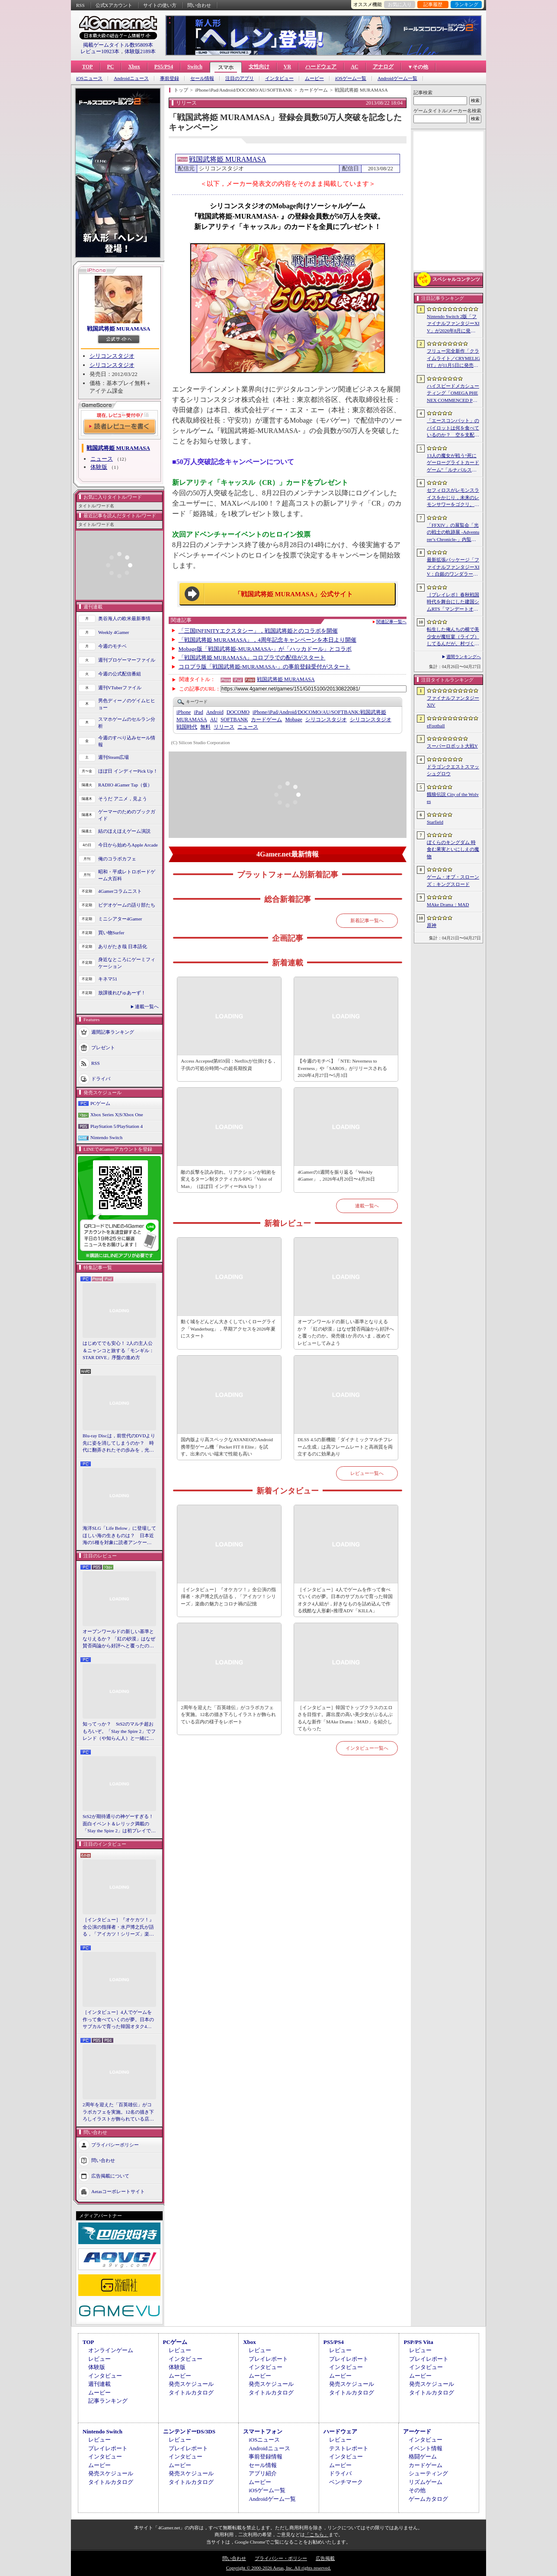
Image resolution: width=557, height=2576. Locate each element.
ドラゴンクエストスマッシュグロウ (453, 770)
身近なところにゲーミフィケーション (126, 963)
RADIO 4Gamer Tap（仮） (125, 784)
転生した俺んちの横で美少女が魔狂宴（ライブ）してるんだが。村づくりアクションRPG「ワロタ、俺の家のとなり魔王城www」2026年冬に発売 (453, 637)
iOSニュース (89, 78)
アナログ (383, 67)
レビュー (99, 2359)
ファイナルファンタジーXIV (453, 701)
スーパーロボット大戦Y (452, 745)
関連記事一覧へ (391, 622)
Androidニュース (131, 78)
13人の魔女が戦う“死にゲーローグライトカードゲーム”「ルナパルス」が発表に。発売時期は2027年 (453, 463)
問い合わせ (199, 5)
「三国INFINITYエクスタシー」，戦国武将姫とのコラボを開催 (258, 630)
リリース (224, 727)
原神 (431, 925)
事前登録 (169, 78)
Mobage (293, 719)
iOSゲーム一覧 (350, 78)
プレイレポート (268, 2359)
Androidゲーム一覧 (397, 78)
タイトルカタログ (191, 2392)
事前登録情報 (265, 2456)
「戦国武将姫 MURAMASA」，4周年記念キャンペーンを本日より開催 (267, 640)
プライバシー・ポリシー (281, 2558)
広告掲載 (325, 2558)
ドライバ (100, 1078)
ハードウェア (320, 67)
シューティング (428, 2473)
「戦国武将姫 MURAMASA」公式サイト (293, 594)
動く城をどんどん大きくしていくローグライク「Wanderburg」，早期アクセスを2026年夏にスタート (228, 1328)
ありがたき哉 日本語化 (122, 946)
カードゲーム (266, 719)
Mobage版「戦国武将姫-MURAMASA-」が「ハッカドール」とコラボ (265, 649)
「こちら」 (317, 2534)
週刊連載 (99, 2384)
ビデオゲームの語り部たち (126, 904)
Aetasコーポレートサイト (118, 2191)
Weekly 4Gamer (113, 632)
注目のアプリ (239, 78)
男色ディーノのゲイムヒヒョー (126, 704)
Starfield (435, 822)
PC (110, 67)
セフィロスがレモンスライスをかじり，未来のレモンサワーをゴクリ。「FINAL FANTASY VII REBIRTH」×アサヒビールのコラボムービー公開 (453, 497)
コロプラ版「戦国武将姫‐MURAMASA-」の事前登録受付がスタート (264, 666)
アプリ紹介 (263, 2473)
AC (354, 67)
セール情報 (202, 78)
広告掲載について (110, 2175)
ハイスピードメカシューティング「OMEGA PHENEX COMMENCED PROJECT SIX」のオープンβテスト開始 (453, 393)
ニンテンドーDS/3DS (189, 2431)
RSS (80, 5)
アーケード (417, 2431)
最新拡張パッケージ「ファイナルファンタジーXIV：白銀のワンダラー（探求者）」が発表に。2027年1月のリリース (453, 567)
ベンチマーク (346, 2482)
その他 (417, 2490)
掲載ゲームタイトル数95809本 (118, 45)
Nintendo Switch (106, 1137)
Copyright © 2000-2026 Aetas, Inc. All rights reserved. (278, 2567)
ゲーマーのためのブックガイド (126, 815)
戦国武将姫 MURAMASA (118, 328)
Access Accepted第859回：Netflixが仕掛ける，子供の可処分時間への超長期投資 (228, 1064)
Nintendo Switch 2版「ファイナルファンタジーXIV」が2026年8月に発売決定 (453, 324)
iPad (198, 712)
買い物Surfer (111, 932)
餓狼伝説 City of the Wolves (453, 798)
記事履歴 (432, 4)
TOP (87, 67)
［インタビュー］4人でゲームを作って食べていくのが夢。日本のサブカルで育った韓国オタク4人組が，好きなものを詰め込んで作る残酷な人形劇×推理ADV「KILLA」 (118, 2019)
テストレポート (348, 2448)
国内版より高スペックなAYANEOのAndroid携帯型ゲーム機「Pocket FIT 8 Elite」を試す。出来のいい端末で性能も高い (227, 1446)
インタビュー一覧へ (367, 1748)
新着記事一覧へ (367, 920)
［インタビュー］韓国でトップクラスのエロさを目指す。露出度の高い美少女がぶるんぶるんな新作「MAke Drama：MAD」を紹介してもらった (345, 1718)
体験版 (98, 467)
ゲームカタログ (428, 2499)
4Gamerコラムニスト (120, 891)
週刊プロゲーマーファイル (126, 659)
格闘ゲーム (423, 2456)
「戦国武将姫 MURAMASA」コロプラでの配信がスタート (252, 657)
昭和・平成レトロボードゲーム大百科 (126, 875)
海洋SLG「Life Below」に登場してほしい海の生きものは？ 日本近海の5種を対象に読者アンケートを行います (119, 1535)
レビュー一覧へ (367, 1473)
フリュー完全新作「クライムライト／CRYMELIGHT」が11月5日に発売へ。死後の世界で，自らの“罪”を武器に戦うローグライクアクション (453, 358)
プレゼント (103, 1047)
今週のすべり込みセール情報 (126, 741)
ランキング (466, 4)
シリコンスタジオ (112, 356)
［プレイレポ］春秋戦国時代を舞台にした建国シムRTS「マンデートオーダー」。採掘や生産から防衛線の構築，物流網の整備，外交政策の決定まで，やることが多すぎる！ (453, 602)
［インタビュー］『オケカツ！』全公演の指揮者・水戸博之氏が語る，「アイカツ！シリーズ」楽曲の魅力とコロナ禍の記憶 (118, 1927)
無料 (205, 727)
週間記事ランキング (112, 1031)
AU (214, 719)
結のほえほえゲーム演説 (124, 831)
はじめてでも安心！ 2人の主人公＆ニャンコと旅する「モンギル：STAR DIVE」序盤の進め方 (118, 1350)
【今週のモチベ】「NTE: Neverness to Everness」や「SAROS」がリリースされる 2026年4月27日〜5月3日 (342, 1068)
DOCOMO (238, 712)
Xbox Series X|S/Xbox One (116, 1114)
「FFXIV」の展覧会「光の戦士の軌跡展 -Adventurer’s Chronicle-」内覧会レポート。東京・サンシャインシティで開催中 (453, 532)
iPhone (183, 712)
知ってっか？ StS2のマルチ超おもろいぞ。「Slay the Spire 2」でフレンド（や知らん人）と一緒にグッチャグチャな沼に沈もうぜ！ (119, 1731)
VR (287, 67)
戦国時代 (186, 727)
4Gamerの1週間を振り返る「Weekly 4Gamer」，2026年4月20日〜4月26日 (336, 1175)
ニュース (101, 458)
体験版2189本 (140, 51)
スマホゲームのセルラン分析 (126, 722)
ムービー (314, 78)
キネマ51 (107, 978)
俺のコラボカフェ (117, 858)
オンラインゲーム (110, 2350)
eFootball (436, 725)
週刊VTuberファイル (119, 687)
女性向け (259, 67)
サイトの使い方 (159, 5)
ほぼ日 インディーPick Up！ (128, 771)
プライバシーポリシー (115, 2144)
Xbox (134, 67)
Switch (194, 67)
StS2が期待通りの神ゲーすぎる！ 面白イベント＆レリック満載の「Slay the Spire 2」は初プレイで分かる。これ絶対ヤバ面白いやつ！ (119, 1824)
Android (215, 712)
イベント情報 (425, 2448)
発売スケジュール (191, 2384)
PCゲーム (100, 1103)
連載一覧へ (147, 1006)
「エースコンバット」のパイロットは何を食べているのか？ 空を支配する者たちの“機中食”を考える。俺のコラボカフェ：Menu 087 (453, 428)
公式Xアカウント (114, 5)
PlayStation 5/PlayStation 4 (116, 1126)
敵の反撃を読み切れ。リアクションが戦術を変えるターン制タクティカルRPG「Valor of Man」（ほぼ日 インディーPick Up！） (228, 1179)
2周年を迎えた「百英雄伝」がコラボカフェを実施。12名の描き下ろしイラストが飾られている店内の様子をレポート (118, 2112)
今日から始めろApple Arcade (128, 844)
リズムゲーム (425, 2482)
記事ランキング (108, 2401)
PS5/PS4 (163, 67)
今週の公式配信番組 (119, 673)
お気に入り (400, 4)
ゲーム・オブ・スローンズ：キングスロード (453, 880)
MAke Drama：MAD (448, 904)
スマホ (226, 67)
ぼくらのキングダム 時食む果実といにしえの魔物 (453, 849)
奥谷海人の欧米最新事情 (124, 618)
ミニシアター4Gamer (120, 918)
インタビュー (279, 78)
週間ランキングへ (463, 656)
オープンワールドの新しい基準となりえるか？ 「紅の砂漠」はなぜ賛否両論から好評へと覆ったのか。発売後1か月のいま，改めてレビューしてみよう (119, 1639)
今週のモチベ (112, 646)
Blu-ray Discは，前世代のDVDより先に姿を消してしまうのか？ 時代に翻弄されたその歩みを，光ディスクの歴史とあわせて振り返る (119, 1443)
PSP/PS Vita (418, 2342)
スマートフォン (262, 2431)
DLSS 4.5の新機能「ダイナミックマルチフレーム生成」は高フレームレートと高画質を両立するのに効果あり (345, 1446)
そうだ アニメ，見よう (122, 798)
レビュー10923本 (99, 51)
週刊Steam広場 (113, 757)
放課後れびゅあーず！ (122, 992)
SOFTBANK (234, 719)
